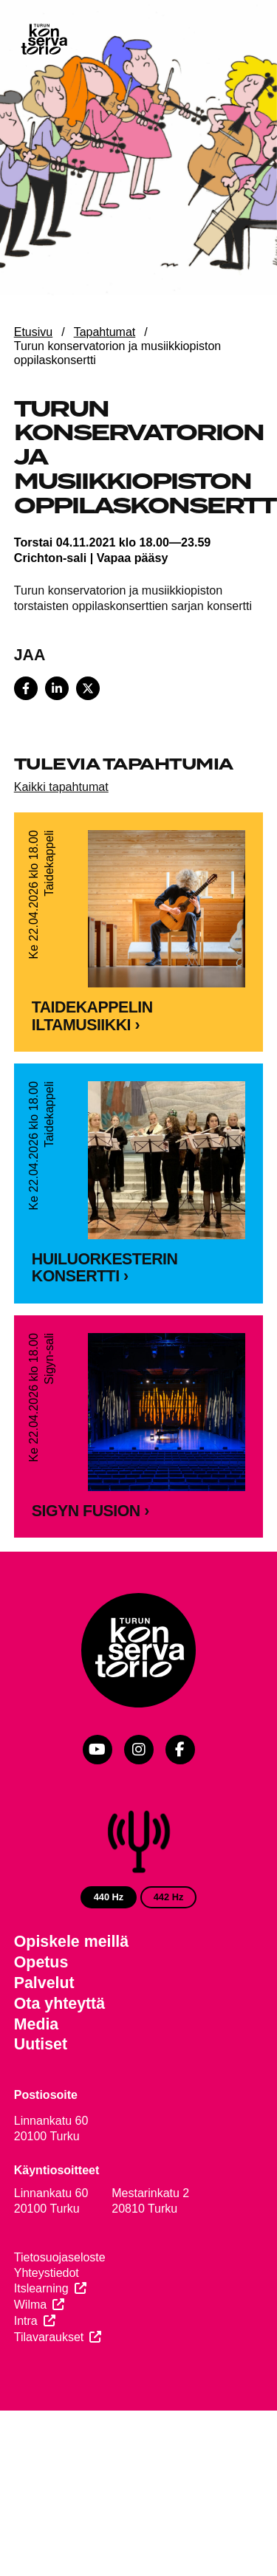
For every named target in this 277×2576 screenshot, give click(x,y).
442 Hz (169, 1950)
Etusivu (33, 332)
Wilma (30, 2358)
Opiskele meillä (71, 1995)
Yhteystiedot (46, 2326)
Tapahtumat (105, 332)
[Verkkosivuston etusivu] (43, 40)
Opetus (41, 2016)
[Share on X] (88, 688)
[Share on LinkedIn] (57, 688)
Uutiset (40, 2098)
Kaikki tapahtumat (61, 786)
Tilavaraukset (49, 2391)
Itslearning (41, 2342)
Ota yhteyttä (59, 2057)
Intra (26, 2374)
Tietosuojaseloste (60, 2311)
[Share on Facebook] (26, 688)
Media (36, 2077)
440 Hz (109, 1950)
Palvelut (44, 2037)
